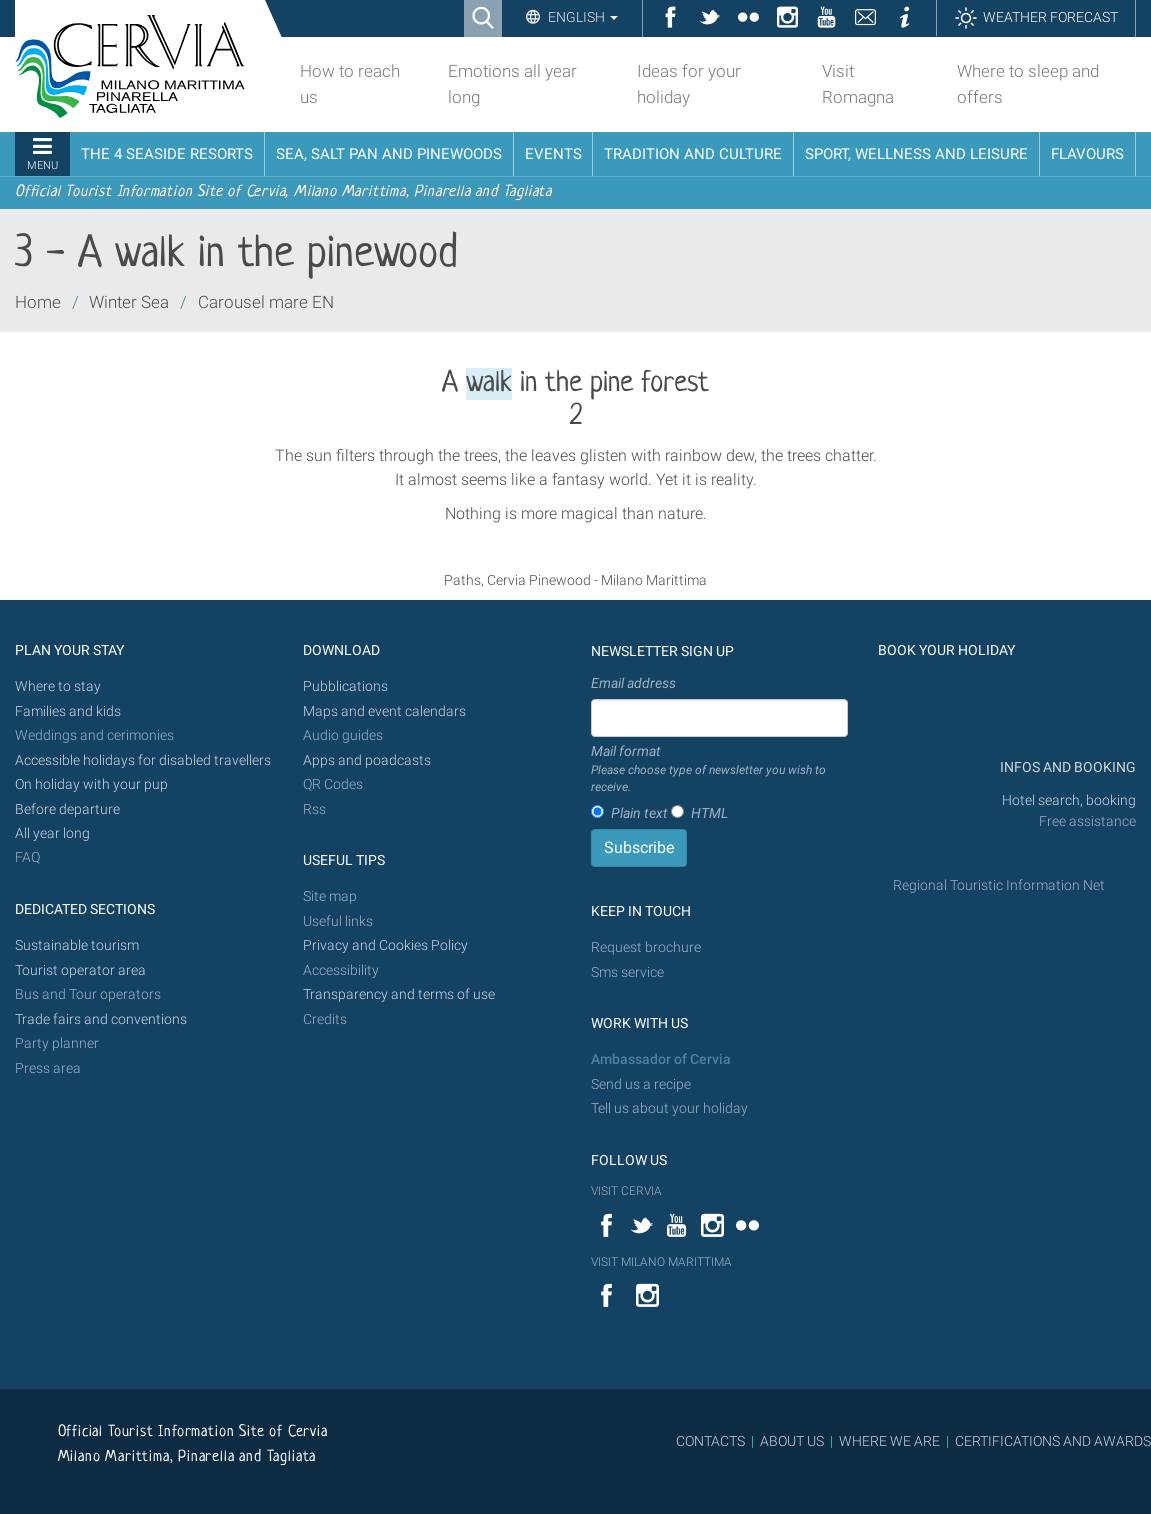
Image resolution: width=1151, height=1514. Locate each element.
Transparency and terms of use (399, 994)
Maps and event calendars (384, 711)
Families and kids (68, 711)
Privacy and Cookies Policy (385, 945)
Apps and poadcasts (367, 760)
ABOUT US (792, 1441)
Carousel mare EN (266, 302)
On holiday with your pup (91, 784)
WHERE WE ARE (889, 1441)
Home (38, 302)
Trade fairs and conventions (101, 1019)
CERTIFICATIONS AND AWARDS (1053, 1441)
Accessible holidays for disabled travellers (143, 760)
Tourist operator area (80, 970)
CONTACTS (710, 1441)
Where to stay (58, 686)
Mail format (720, 770)
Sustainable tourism (77, 945)
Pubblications (345, 686)
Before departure (67, 809)
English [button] (581, 17)
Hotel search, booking (1069, 800)
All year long (52, 833)
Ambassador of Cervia (661, 1059)
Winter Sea (129, 302)
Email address (633, 683)
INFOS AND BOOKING (1066, 767)
